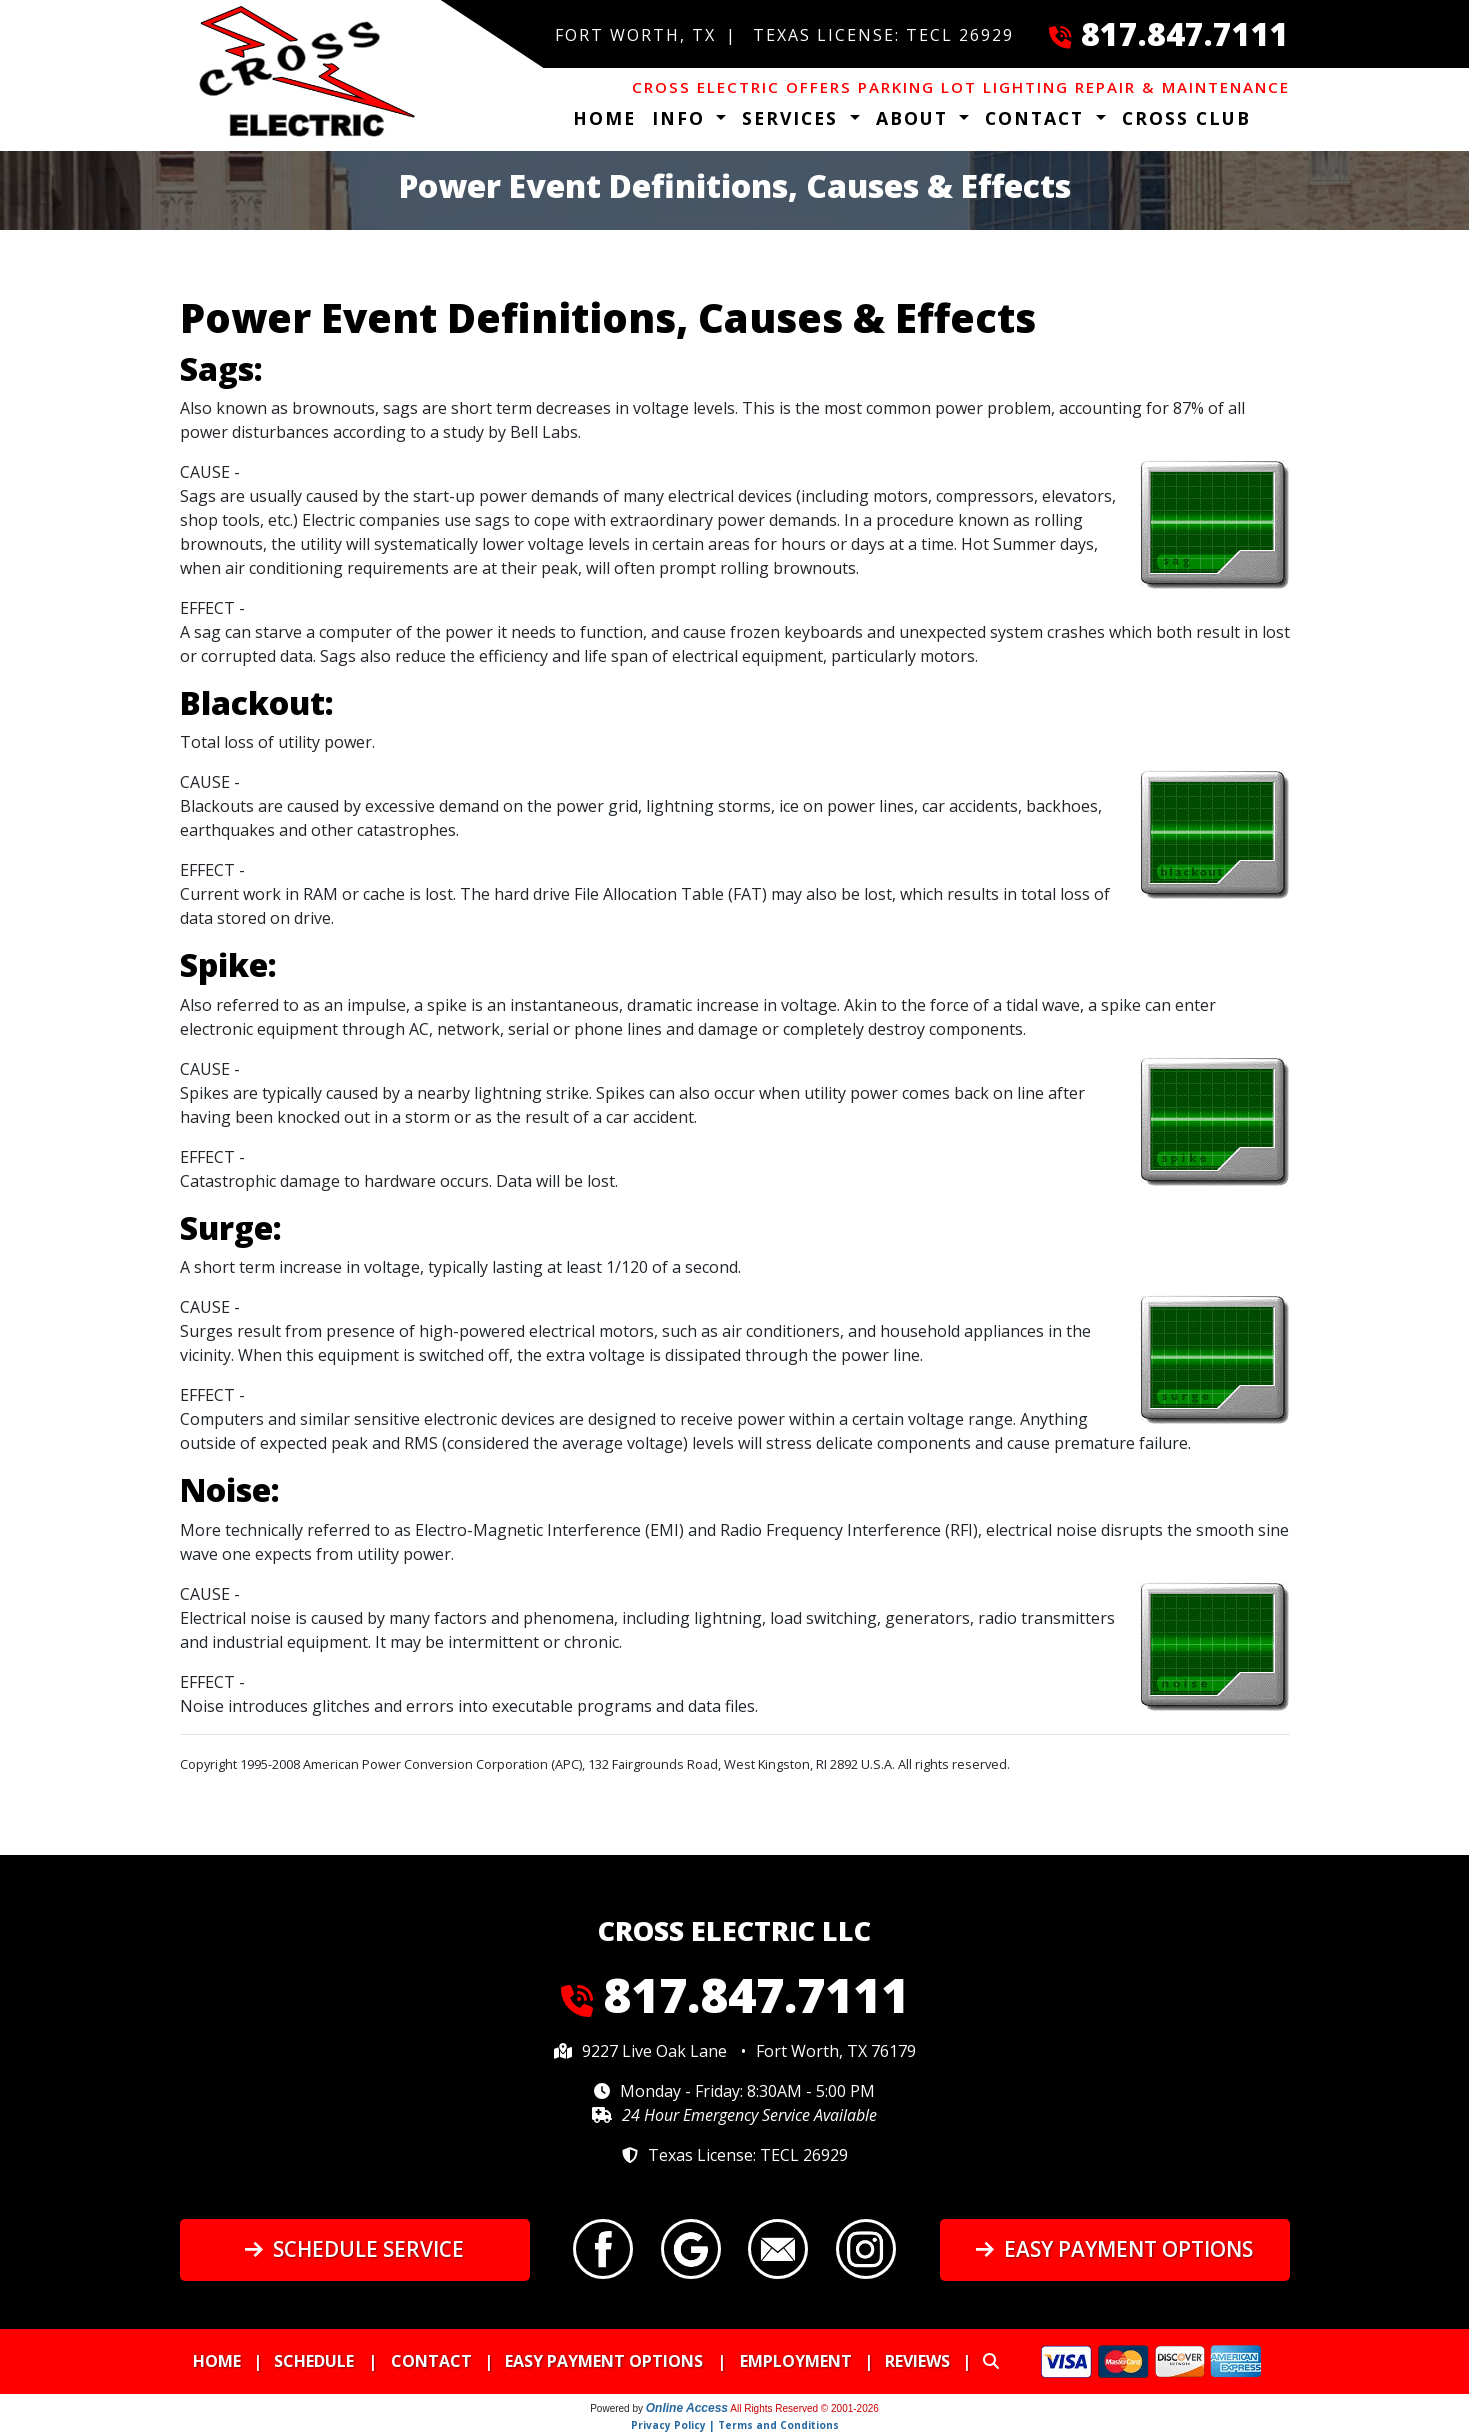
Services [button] (793, 118)
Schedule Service (354, 2249)
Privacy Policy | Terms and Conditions (735, 2425)
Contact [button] (1038, 118)
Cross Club (1186, 118)
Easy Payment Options (1114, 2249)
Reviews (917, 2361)
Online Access (687, 2408)
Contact (431, 2361)
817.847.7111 (1185, 33)
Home (604, 118)
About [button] (915, 118)
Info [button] (682, 118)
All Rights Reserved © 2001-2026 (804, 2408)
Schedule (314, 2361)
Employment (796, 2361)
